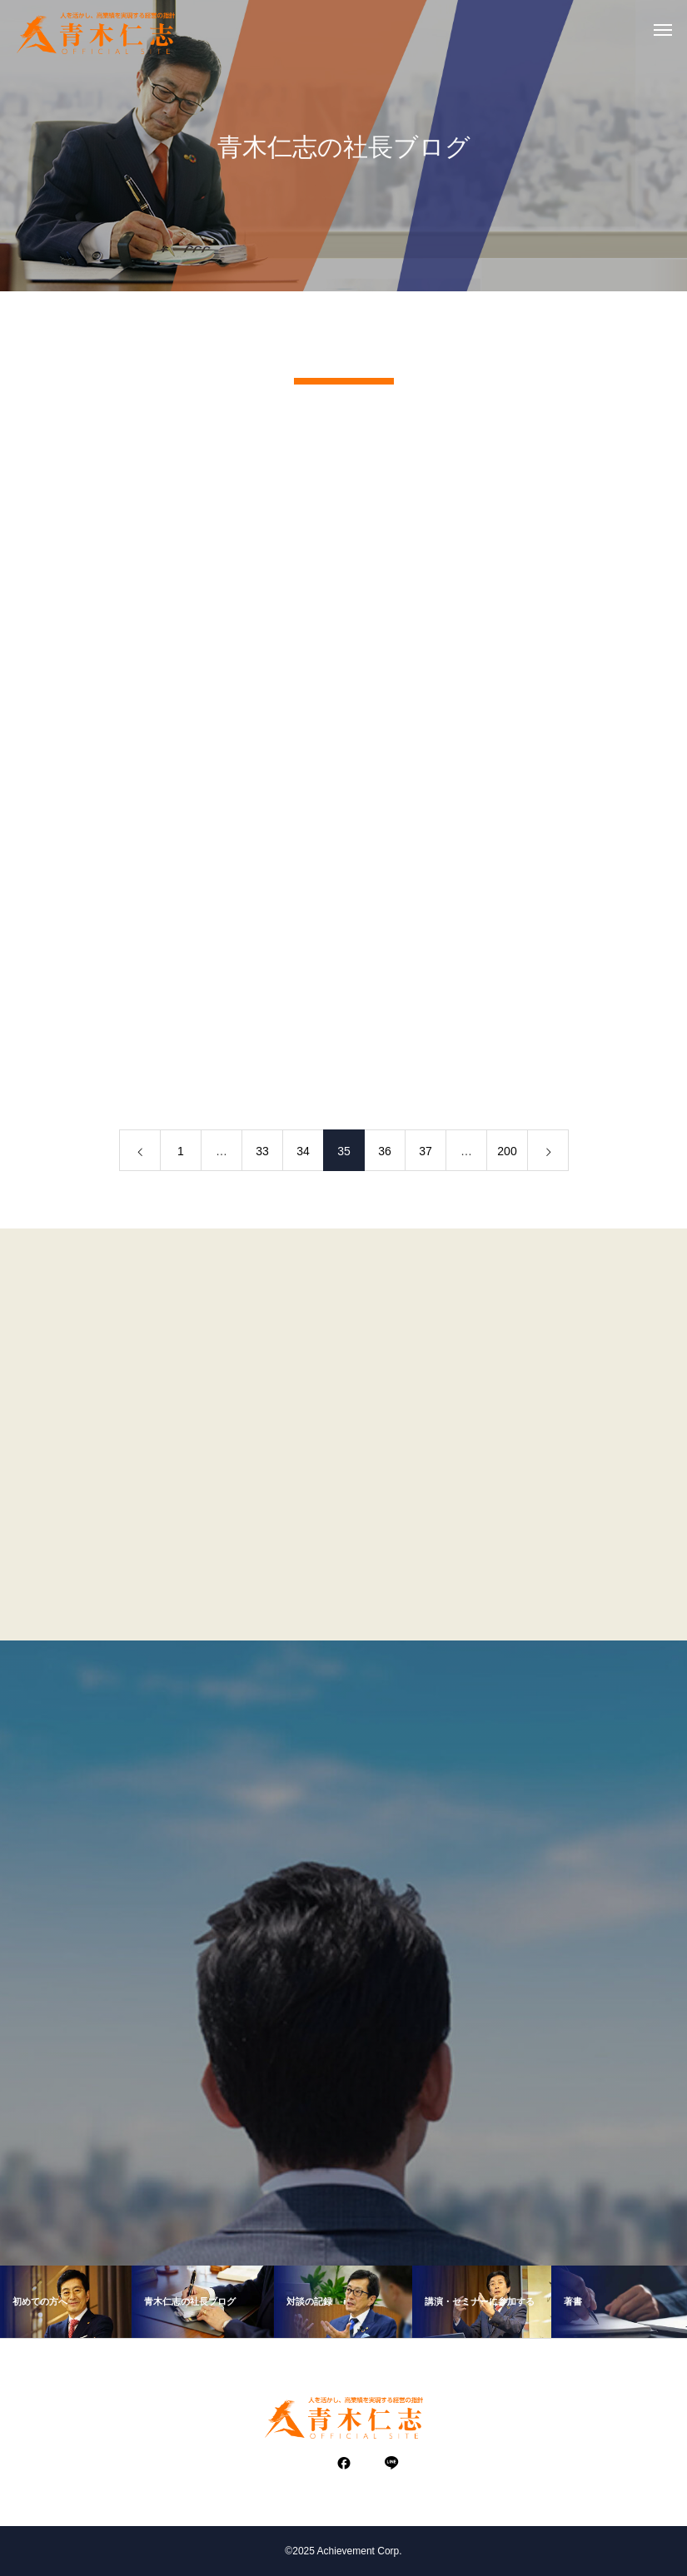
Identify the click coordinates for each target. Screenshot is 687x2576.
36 (384, 1156)
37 (425, 1156)
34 (303, 1156)
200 (506, 1156)
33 (262, 1156)
